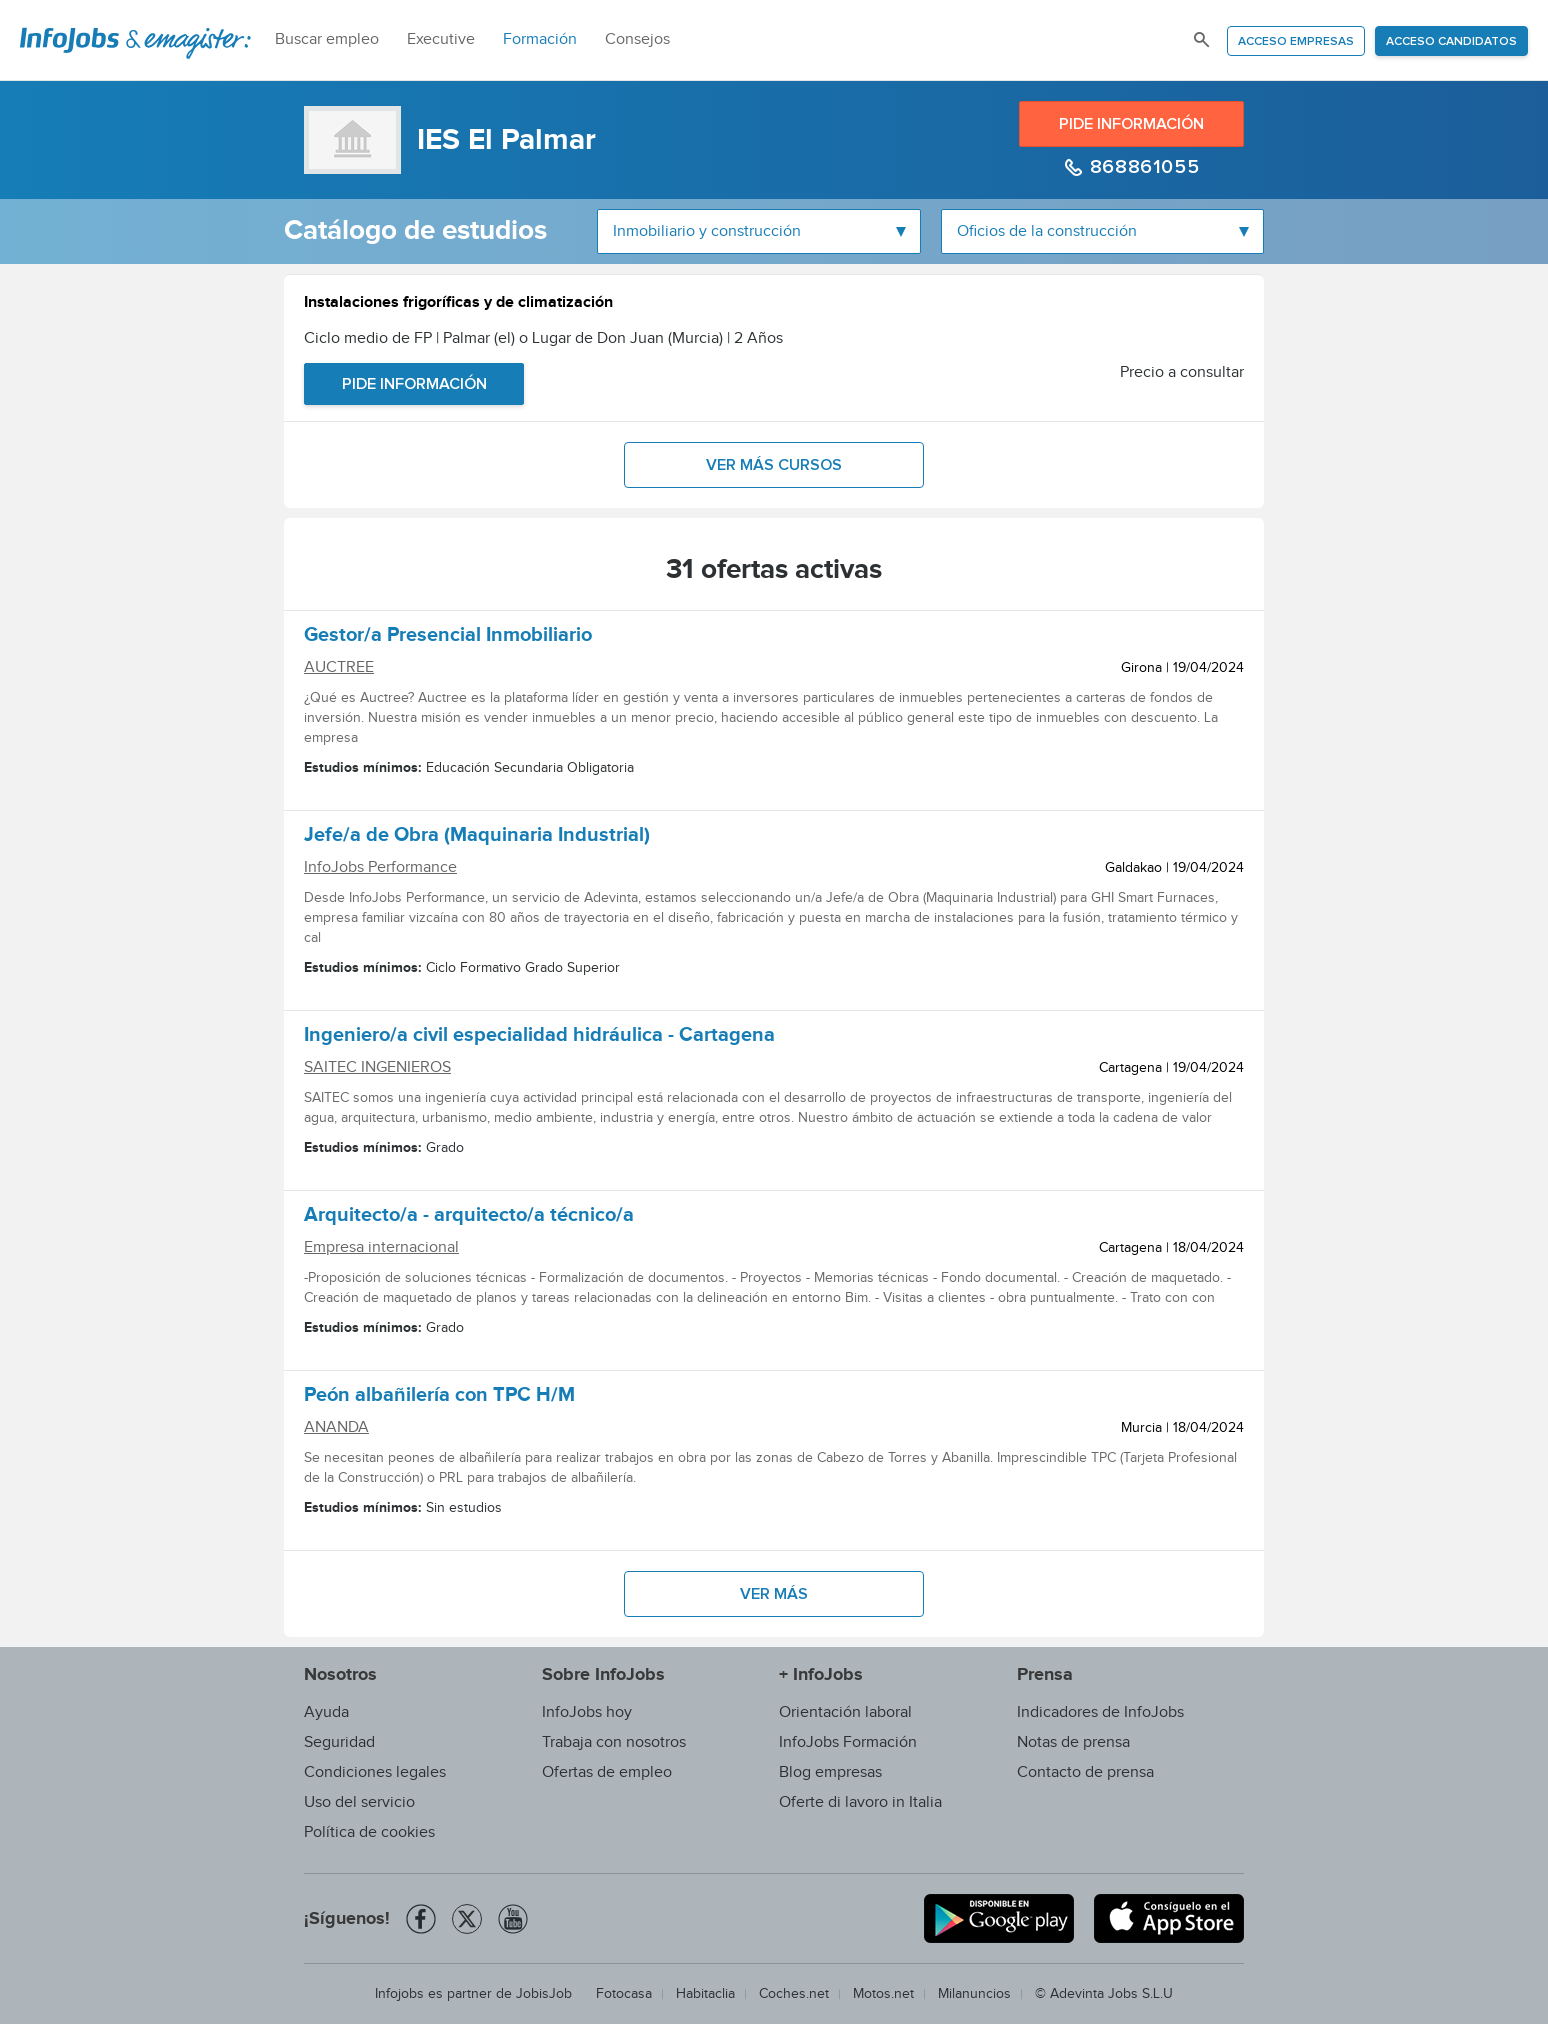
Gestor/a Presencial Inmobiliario (448, 638)
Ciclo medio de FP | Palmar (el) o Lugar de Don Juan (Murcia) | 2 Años (543, 338)
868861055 (1141, 167)
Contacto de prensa (1085, 1772)
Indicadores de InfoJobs (1100, 1712)
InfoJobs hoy (587, 1712)
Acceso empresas (1296, 42)
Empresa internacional (381, 1247)
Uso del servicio (359, 1802)
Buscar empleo (327, 39)
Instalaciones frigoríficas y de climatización (458, 304)
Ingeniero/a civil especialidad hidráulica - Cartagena (539, 1038)
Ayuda (326, 1712)
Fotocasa (624, 1994)
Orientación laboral (845, 1712)
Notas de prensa (1073, 1742)
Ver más (774, 1594)
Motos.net (883, 1994)
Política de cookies (369, 1832)
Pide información (1131, 124)
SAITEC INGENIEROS (377, 1067)
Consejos (637, 39)
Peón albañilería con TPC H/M (439, 1398)
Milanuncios (974, 1994)
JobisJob (544, 1994)
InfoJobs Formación (848, 1742)
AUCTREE (339, 667)
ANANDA (336, 1427)
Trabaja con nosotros (614, 1742)
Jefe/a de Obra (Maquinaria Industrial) (477, 838)
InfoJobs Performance (380, 867)
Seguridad (339, 1742)
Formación (540, 39)
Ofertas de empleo (607, 1772)
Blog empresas (830, 1772)
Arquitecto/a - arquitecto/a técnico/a (469, 1218)
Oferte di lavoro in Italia (860, 1802)
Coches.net (794, 1994)
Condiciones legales (375, 1772)
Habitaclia (705, 1994)
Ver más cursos (774, 465)
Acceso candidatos (1451, 42)
